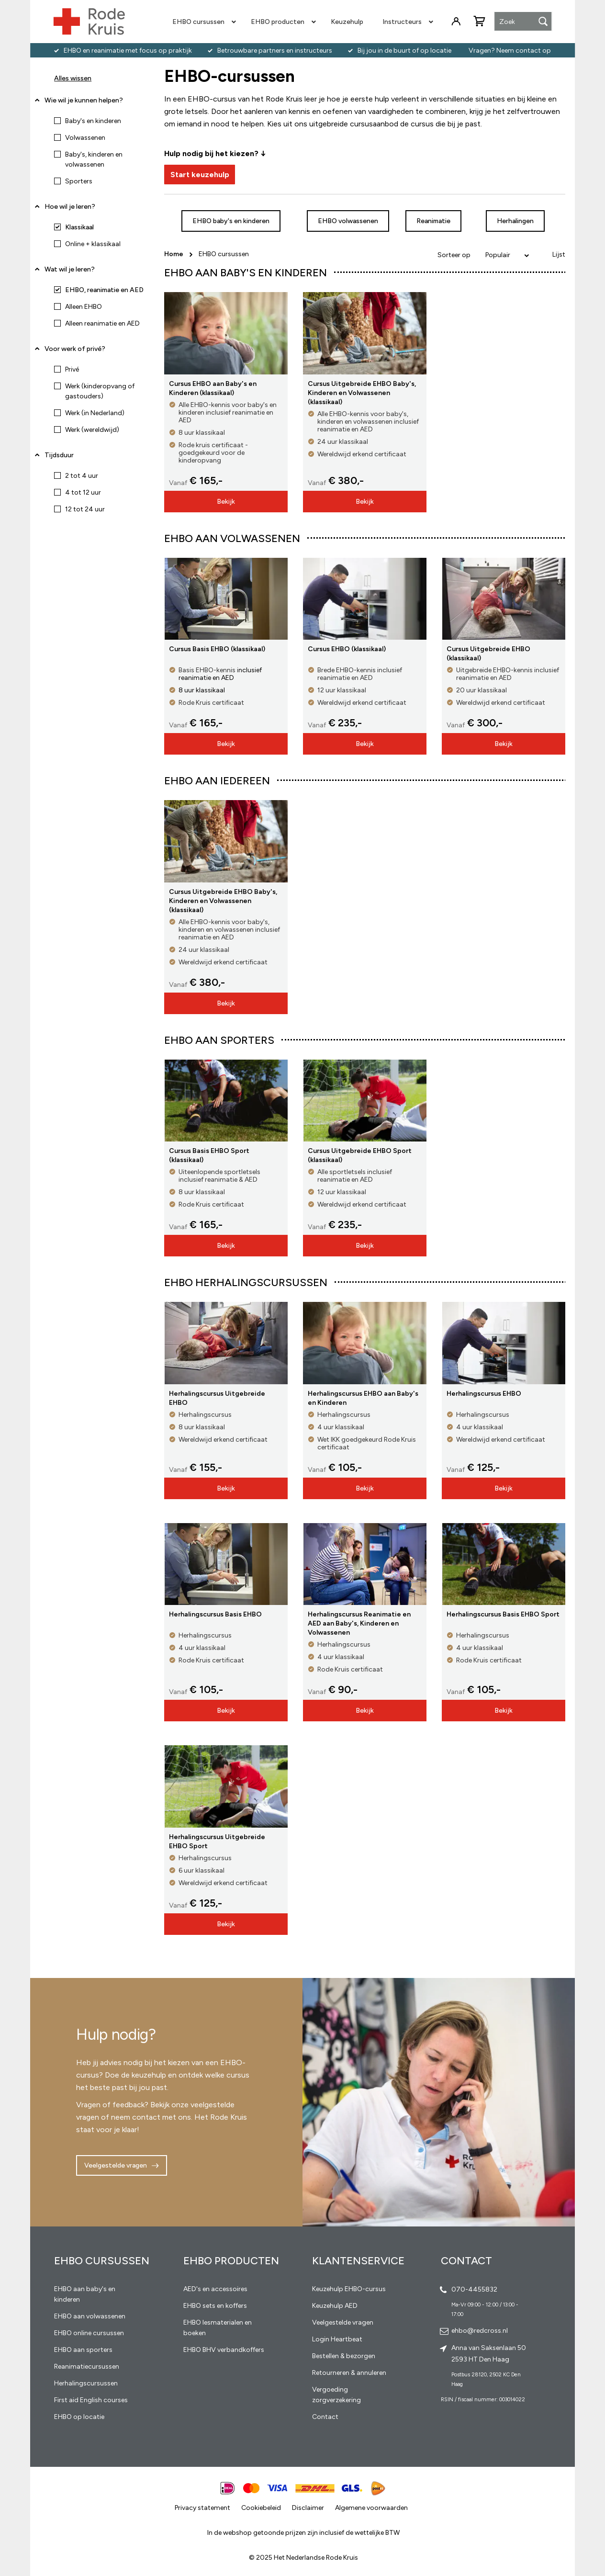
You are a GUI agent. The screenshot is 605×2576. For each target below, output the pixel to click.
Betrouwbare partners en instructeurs (274, 50)
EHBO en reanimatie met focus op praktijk (128, 50)
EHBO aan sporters (83, 2350)
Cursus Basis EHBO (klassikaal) (217, 649)
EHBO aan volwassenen (89, 2316)
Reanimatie (433, 221)
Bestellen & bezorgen (343, 2356)
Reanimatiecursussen (86, 2366)
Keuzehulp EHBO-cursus (349, 2289)
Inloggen (456, 21)
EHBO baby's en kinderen (230, 221)
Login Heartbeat (337, 2339)
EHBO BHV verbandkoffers (223, 2350)
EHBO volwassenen (348, 221)
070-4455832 (474, 2289)
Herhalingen (515, 221)
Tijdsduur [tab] (59, 455)
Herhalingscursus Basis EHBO (215, 1614)
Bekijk (226, 501)
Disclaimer (308, 2508)
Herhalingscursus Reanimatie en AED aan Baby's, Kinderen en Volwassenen (359, 1623)
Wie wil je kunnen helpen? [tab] (84, 100)
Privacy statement (202, 2508)
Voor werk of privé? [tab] (75, 349)
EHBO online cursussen (89, 2333)
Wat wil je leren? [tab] (70, 269)
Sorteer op (454, 255)
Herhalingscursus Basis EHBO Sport (503, 1614)
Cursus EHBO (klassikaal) (347, 649)
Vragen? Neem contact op (510, 50)
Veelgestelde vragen (115, 2165)
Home (174, 254)
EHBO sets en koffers (215, 2306)
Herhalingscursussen (86, 2383)
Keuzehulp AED (335, 2306)
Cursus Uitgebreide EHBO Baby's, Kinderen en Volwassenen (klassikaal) (362, 393)
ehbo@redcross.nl (479, 2331)
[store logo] (89, 21)
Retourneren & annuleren (349, 2373)
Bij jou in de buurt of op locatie (404, 50)
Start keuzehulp (199, 174)
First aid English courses (91, 2400)
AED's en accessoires (215, 2289)
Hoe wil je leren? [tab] (70, 210)
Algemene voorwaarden (371, 2508)
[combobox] (523, 22)
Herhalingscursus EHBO (484, 1394)
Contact (325, 2417)
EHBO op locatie (79, 2417)
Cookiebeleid (261, 2508)
